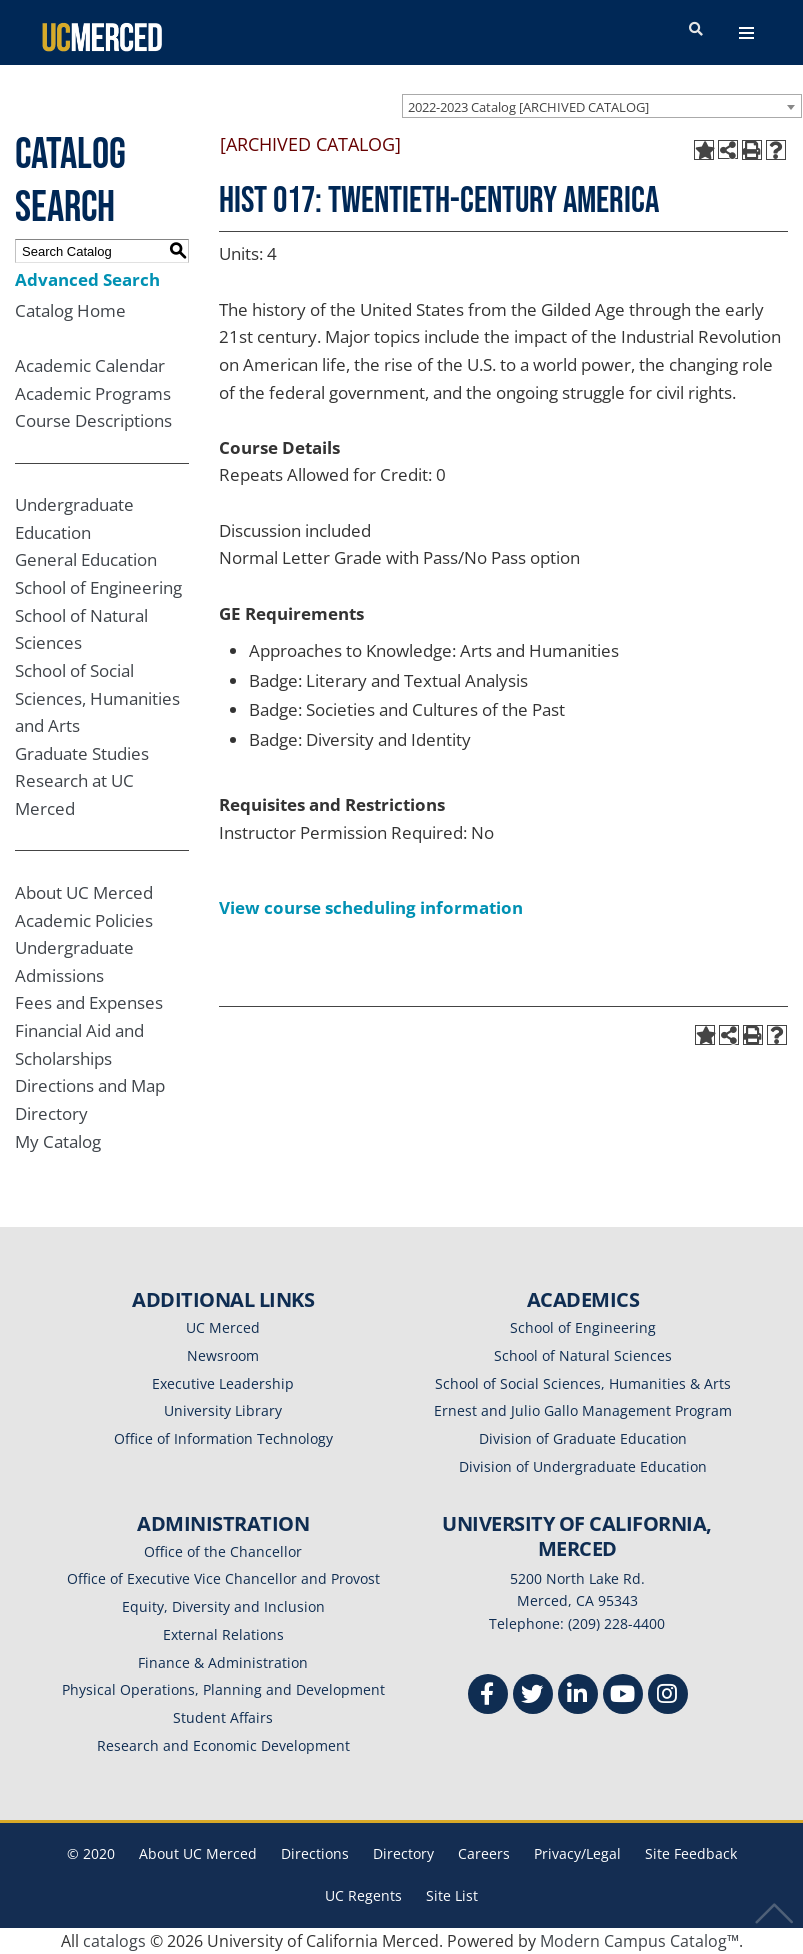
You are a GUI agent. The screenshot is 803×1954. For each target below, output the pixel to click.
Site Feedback (691, 1853)
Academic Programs (93, 393)
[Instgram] (668, 1696)
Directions (315, 1853)
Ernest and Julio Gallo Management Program (583, 1410)
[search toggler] (696, 30)
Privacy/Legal (577, 1853)
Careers (484, 1853)
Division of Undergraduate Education (583, 1466)
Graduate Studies (82, 753)
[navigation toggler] (746, 33)
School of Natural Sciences (583, 1355)
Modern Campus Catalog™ (639, 1941)
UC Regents (363, 1895)
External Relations (223, 1634)
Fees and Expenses (89, 1002)
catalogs (114, 1941)
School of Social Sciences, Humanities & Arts (583, 1383)
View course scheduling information (371, 907)
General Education (86, 559)
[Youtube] (623, 1696)
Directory (51, 1113)
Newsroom (223, 1355)
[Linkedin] (578, 1696)
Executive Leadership (223, 1383)
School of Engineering (98, 587)
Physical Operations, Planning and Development (223, 1689)
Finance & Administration (223, 1662)
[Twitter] (533, 1696)
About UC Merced (84, 892)
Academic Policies (84, 920)
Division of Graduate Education (583, 1438)
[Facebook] (488, 1696)
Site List (452, 1895)
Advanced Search (87, 279)
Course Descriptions (93, 420)
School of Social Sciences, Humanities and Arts (97, 698)
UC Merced (223, 1327)
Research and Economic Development (223, 1745)
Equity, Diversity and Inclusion (223, 1606)
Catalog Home (70, 310)
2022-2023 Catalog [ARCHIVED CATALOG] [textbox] (528, 107)
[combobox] (602, 106)
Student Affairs (223, 1717)
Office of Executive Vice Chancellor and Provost (223, 1578)
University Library (223, 1410)
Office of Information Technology (223, 1438)
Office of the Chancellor (223, 1551)
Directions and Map (90, 1085)
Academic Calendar (90, 365)
